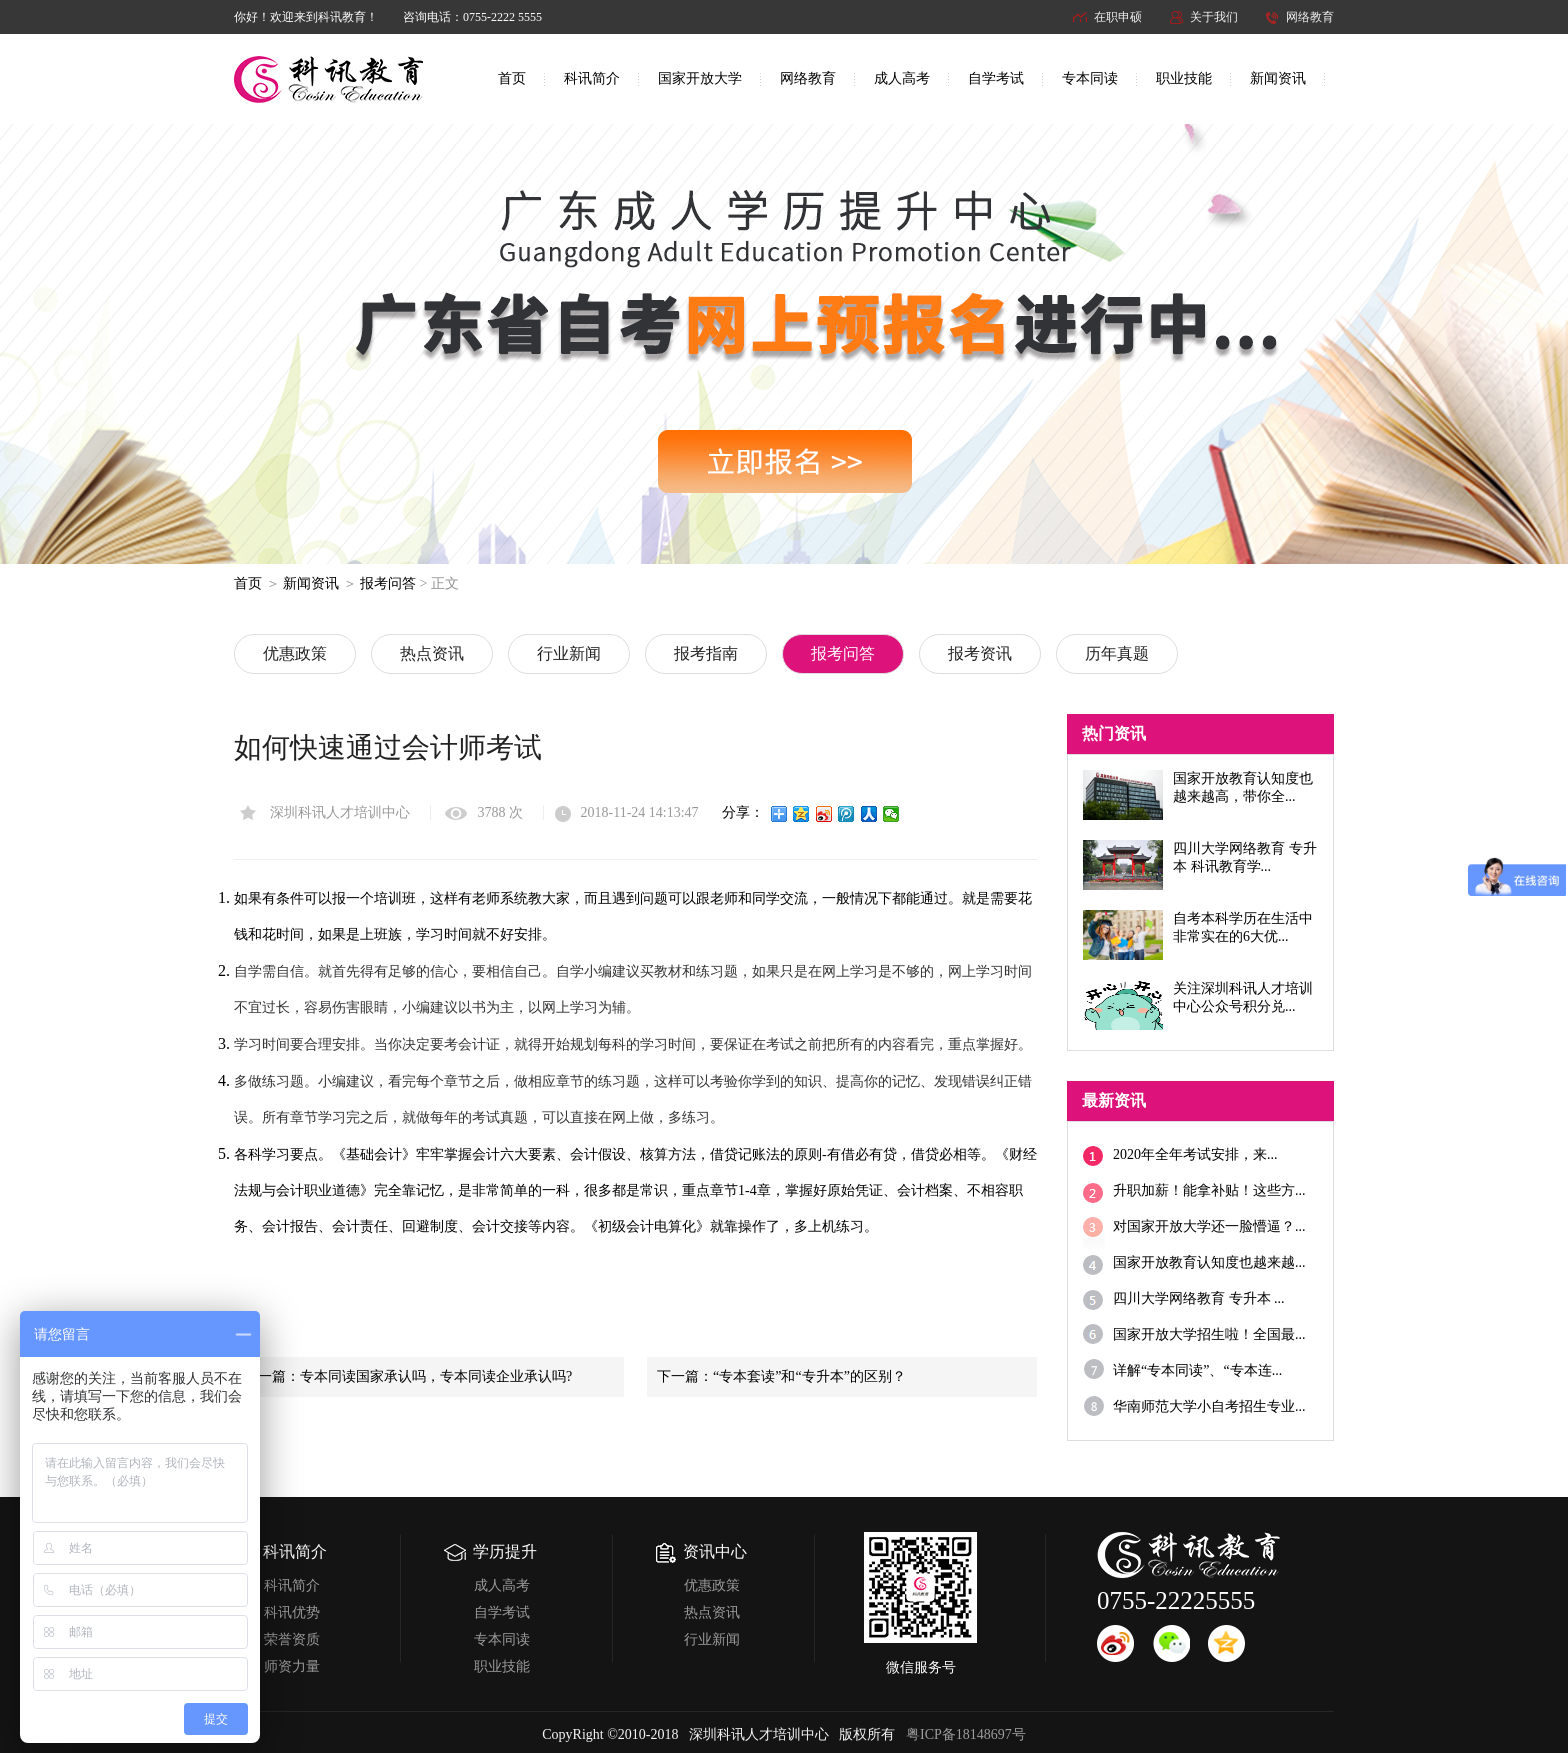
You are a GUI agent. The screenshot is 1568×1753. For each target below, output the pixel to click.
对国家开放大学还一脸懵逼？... (1209, 1226)
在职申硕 (1118, 17)
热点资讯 (432, 653)
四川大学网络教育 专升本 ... (1199, 1298)
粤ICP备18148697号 (966, 1734)
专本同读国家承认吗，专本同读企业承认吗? (436, 1376)
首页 (512, 78)
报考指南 (706, 653)
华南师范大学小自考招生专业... (1209, 1406)
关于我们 (1214, 17)
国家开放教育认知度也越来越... (1209, 1262)
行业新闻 (569, 653)
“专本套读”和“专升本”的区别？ (809, 1376)
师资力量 (292, 1666)
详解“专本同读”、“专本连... (1197, 1370)
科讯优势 (292, 1612)
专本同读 (1090, 78)
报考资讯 (980, 653)
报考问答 (388, 583)
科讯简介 (592, 78)
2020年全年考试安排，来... (1195, 1154)
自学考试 (996, 78)
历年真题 (1117, 653)
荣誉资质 (292, 1639)
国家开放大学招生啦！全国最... (1209, 1334)
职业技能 (1184, 78)
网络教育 (1310, 17)
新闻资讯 (1278, 78)
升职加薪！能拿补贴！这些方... (1209, 1190)
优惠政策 (295, 653)
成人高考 (902, 78)
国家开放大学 (700, 78)
